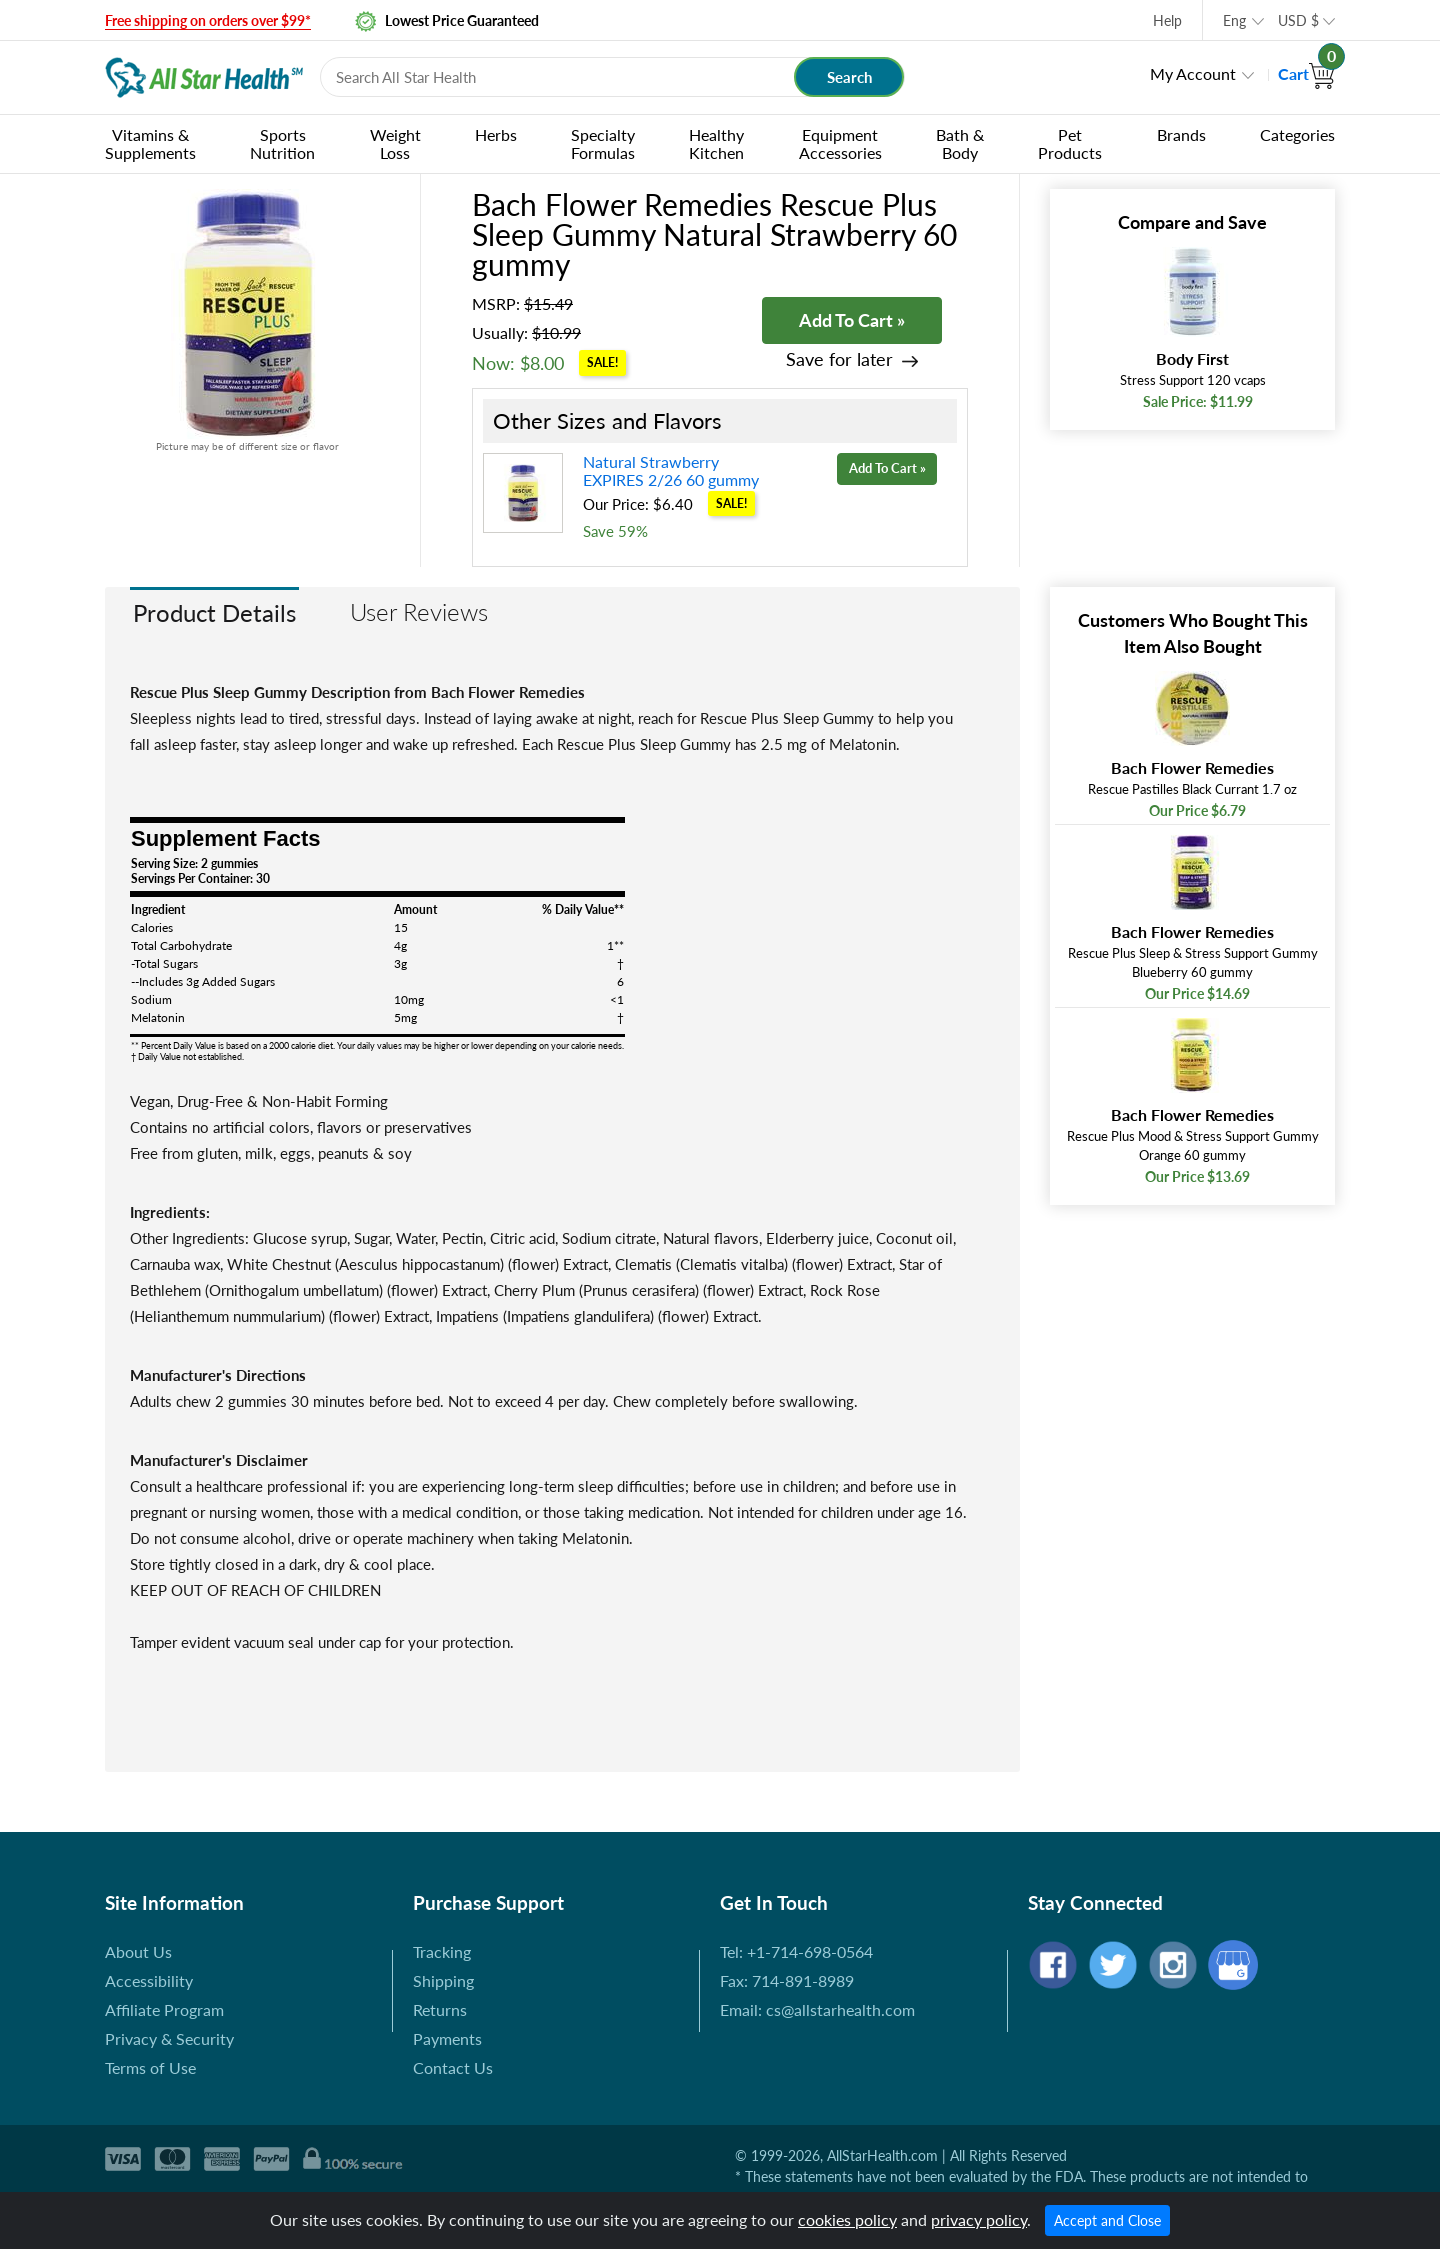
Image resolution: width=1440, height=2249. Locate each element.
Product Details (214, 612)
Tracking (442, 1951)
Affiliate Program (164, 2009)
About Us (138, 1951)
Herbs (496, 134)
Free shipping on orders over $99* (208, 20)
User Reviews (419, 611)
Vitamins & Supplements (150, 143)
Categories (1297, 134)
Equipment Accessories (840, 143)
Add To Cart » (852, 320)
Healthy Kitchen (716, 143)
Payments (447, 2038)
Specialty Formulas (603, 143)
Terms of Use (150, 2067)
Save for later (839, 359)
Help (1167, 20)
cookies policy (847, 2219)
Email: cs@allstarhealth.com (817, 2009)
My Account (1193, 73)
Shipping (443, 1980)
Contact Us (453, 2067)
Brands (1181, 134)
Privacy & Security (169, 2038)
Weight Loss (395, 143)
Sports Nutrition (282, 143)
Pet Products (1070, 143)
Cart (1306, 73)
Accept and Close (1107, 2220)
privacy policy (979, 2219)
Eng (1234, 20)
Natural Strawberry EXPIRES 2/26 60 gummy (671, 470)
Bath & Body (960, 143)
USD (1298, 20)
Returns (440, 2009)
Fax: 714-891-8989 (787, 1980)
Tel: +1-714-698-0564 (796, 1951)
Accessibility (149, 1980)
